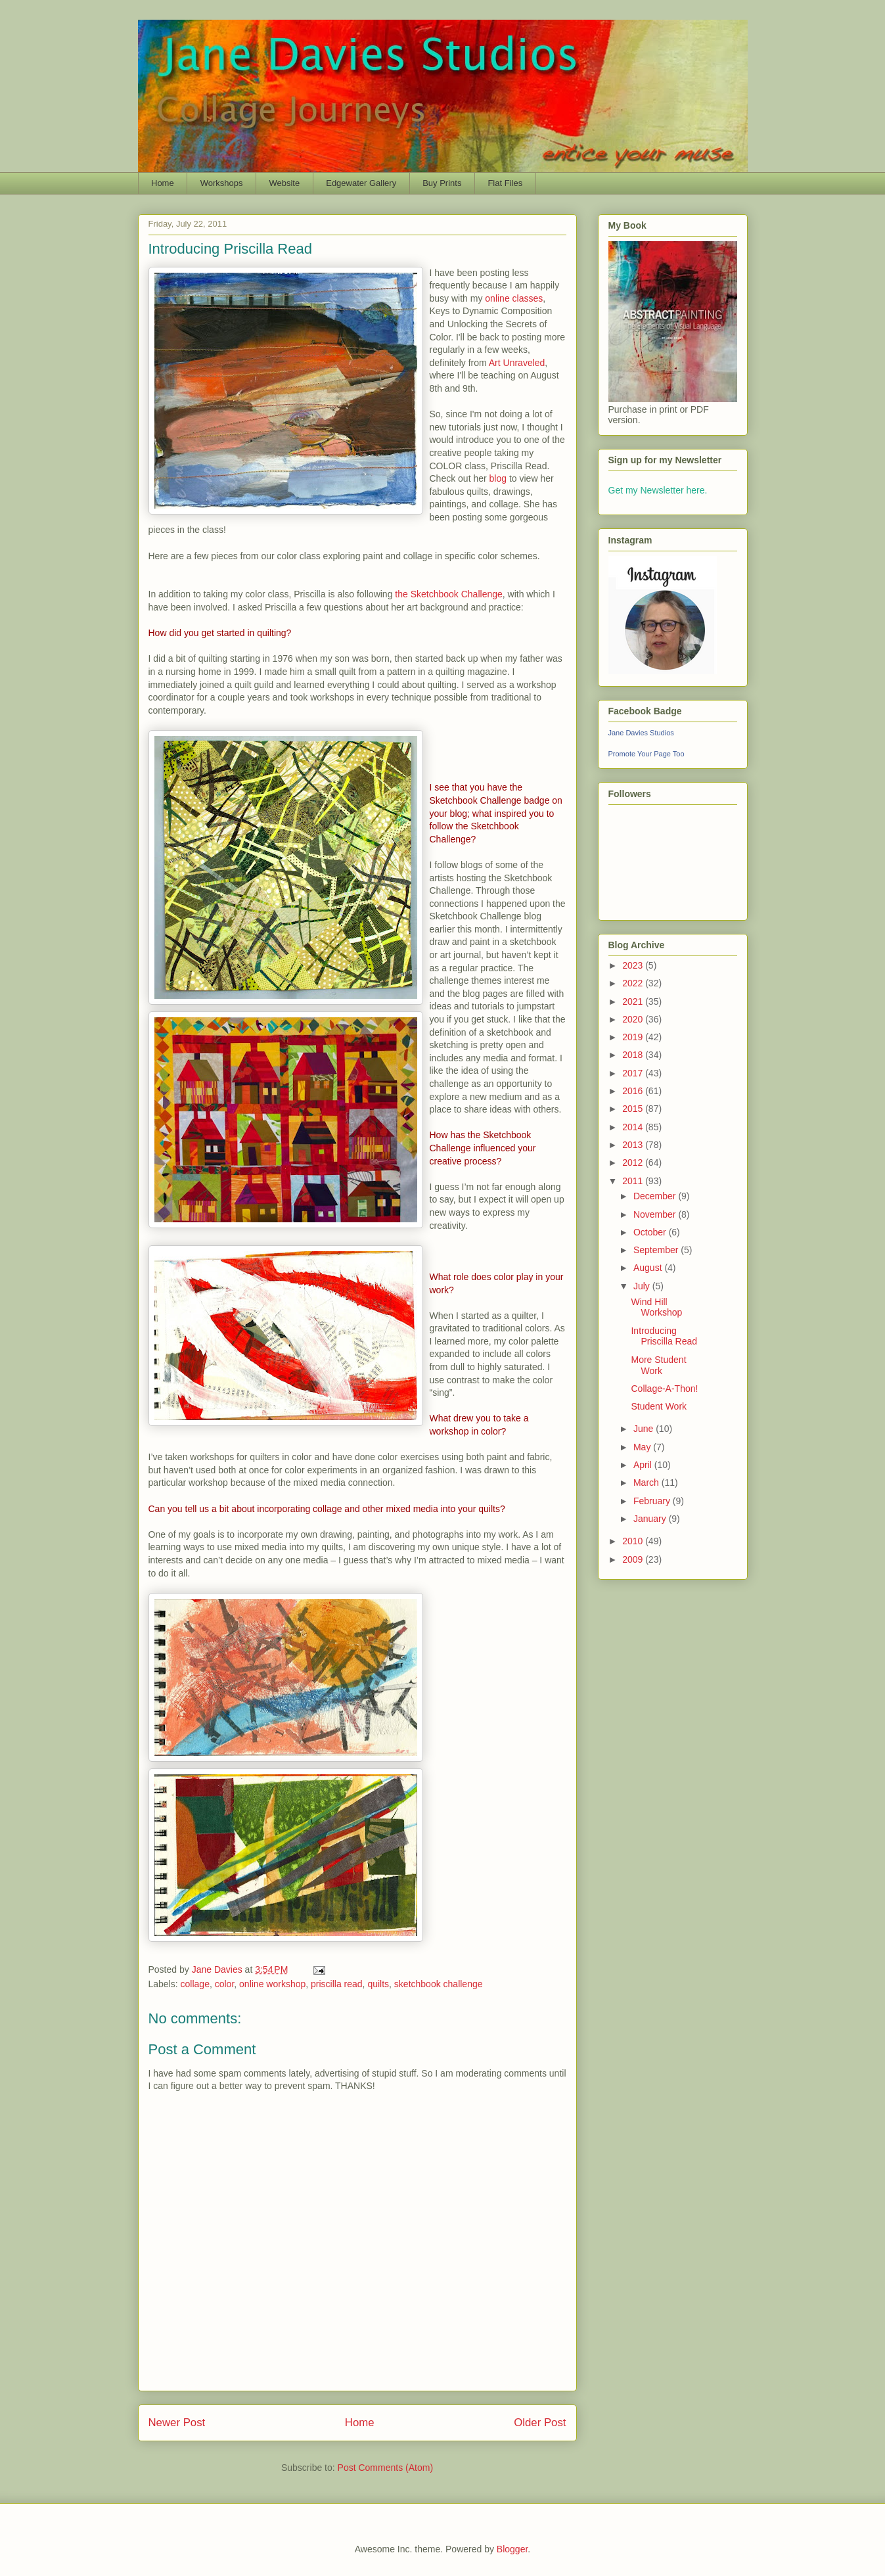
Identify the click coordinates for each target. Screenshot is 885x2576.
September (657, 1250)
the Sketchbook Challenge (448, 594)
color (225, 1984)
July (642, 1286)
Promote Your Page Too (646, 754)
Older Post (540, 2422)
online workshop (272, 1984)
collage (195, 1984)
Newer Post (177, 2422)
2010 (633, 1541)
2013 (633, 1144)
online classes (514, 298)
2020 (633, 1019)
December (655, 1196)
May (643, 1447)
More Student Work (658, 1365)
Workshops (221, 183)
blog (498, 478)
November (655, 1214)
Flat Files (505, 183)
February (653, 1501)
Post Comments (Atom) (385, 2467)
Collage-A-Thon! (664, 1388)
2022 (633, 983)
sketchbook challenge (438, 1984)
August (648, 1267)
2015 (633, 1108)
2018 (633, 1054)
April (643, 1465)
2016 (633, 1091)
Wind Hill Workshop (656, 1307)
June (644, 1428)
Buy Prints (441, 183)
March (647, 1482)
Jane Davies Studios (641, 733)
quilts (378, 1984)
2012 (633, 1162)
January (651, 1518)
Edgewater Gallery (361, 183)
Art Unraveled (517, 362)
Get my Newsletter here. (658, 490)
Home (162, 183)
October (651, 1232)
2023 (633, 965)
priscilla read (337, 1984)
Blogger (512, 2549)
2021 (633, 1001)
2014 (633, 1127)
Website (284, 183)
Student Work (659, 1406)
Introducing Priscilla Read (664, 1336)
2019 (633, 1037)
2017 (633, 1073)
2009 (633, 1559)
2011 (633, 1181)
